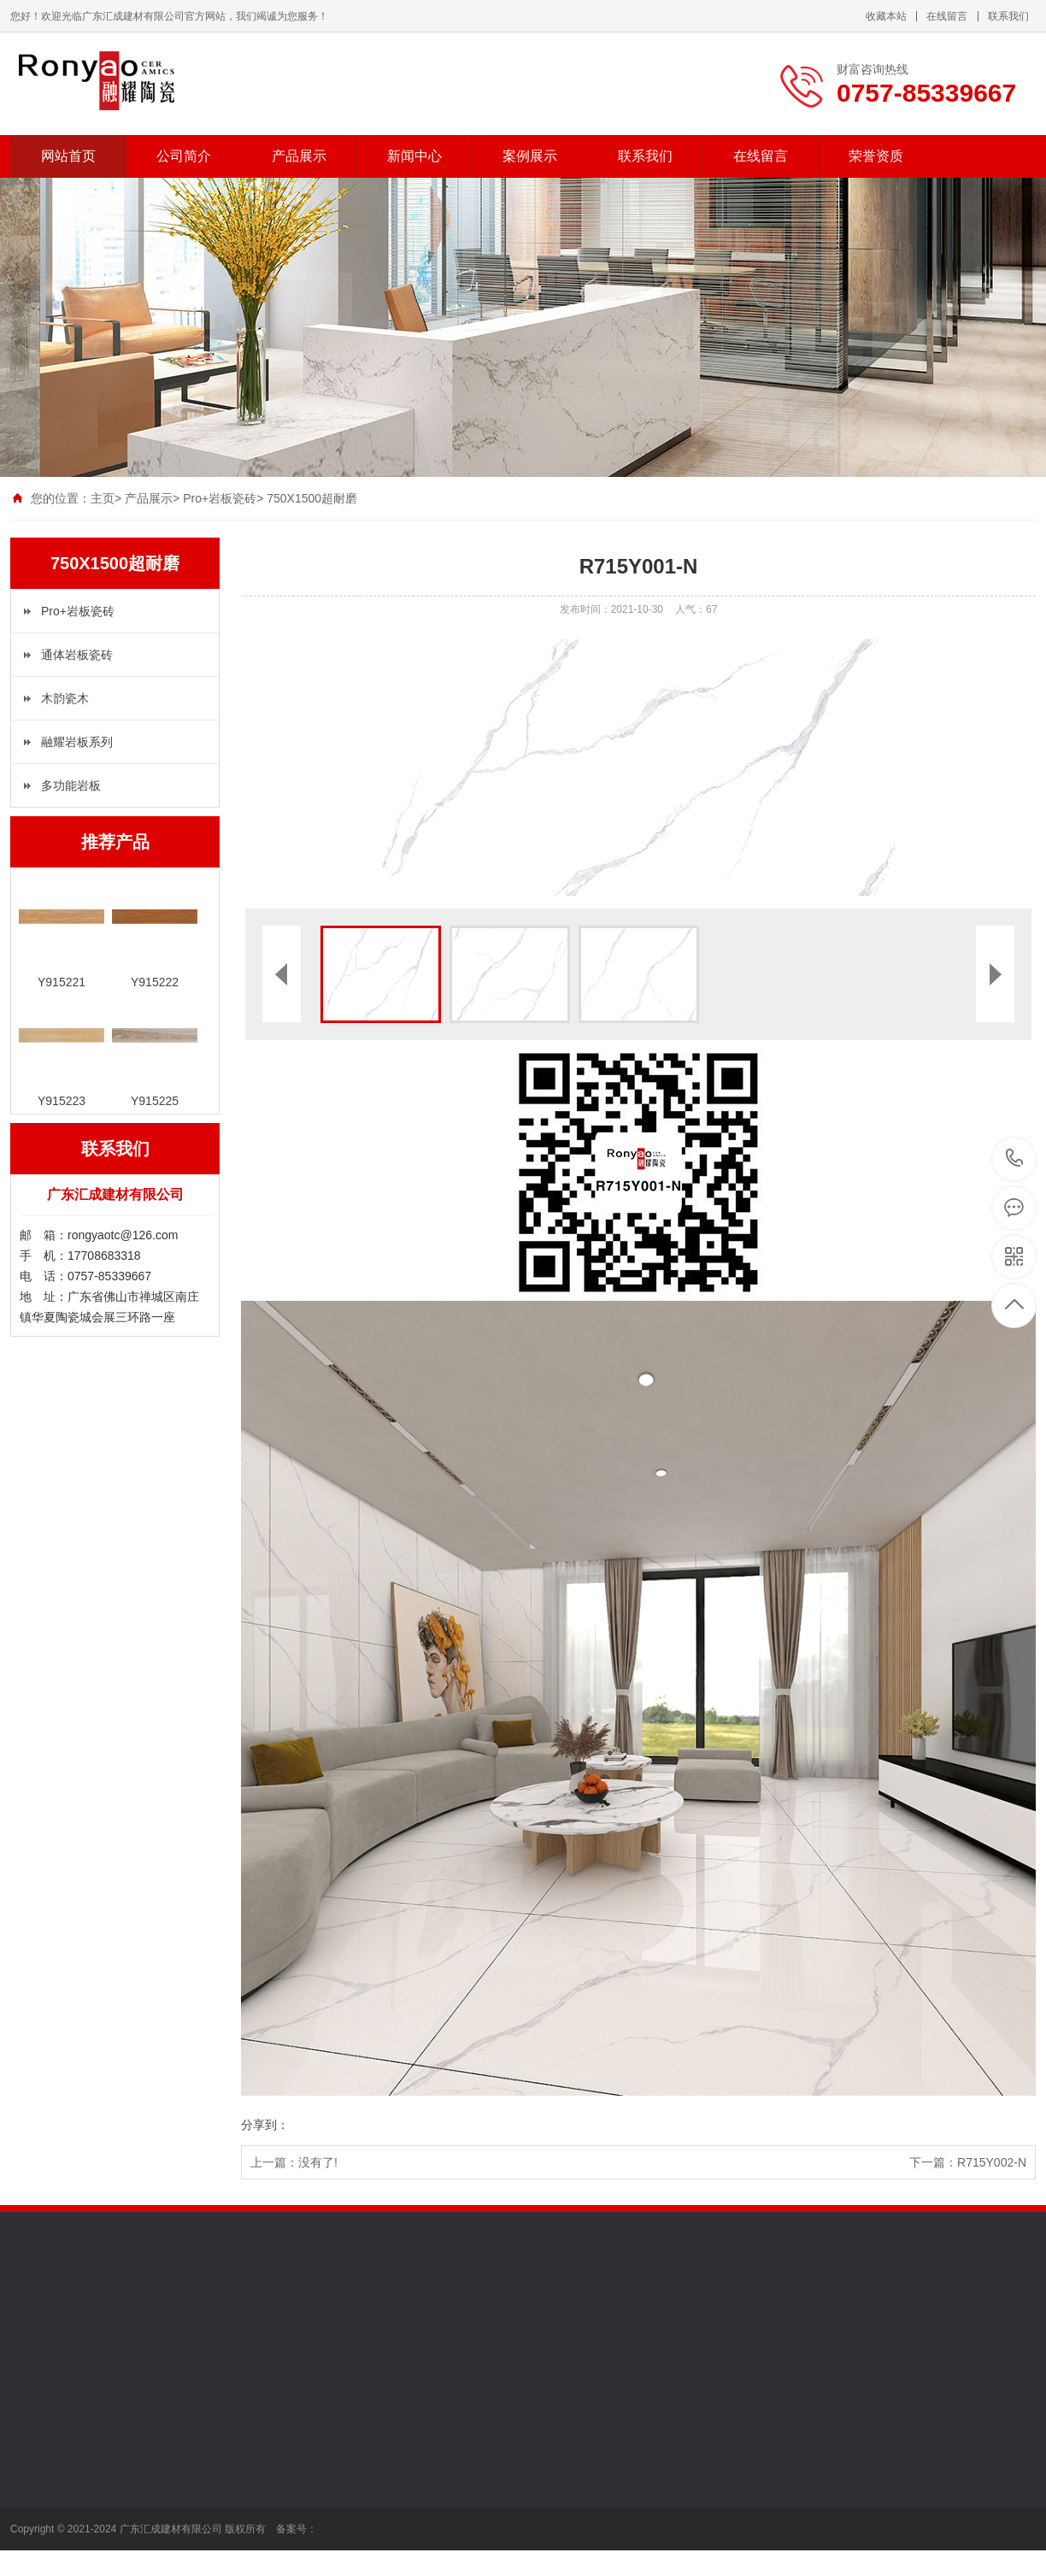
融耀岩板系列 (77, 742)
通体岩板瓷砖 (77, 655)
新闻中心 (414, 156)
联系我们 (1008, 16)
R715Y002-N (991, 2162)
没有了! (318, 2162)
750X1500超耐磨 (312, 498)
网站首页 (68, 156)
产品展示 (299, 156)
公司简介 (183, 156)
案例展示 (529, 156)
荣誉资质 (876, 156)
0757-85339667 (1014, 1159)
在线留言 (946, 16)
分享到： (265, 2125)
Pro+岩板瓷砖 (219, 498)
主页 (103, 498)
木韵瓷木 (65, 698)
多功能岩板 (71, 785)
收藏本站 (886, 16)
